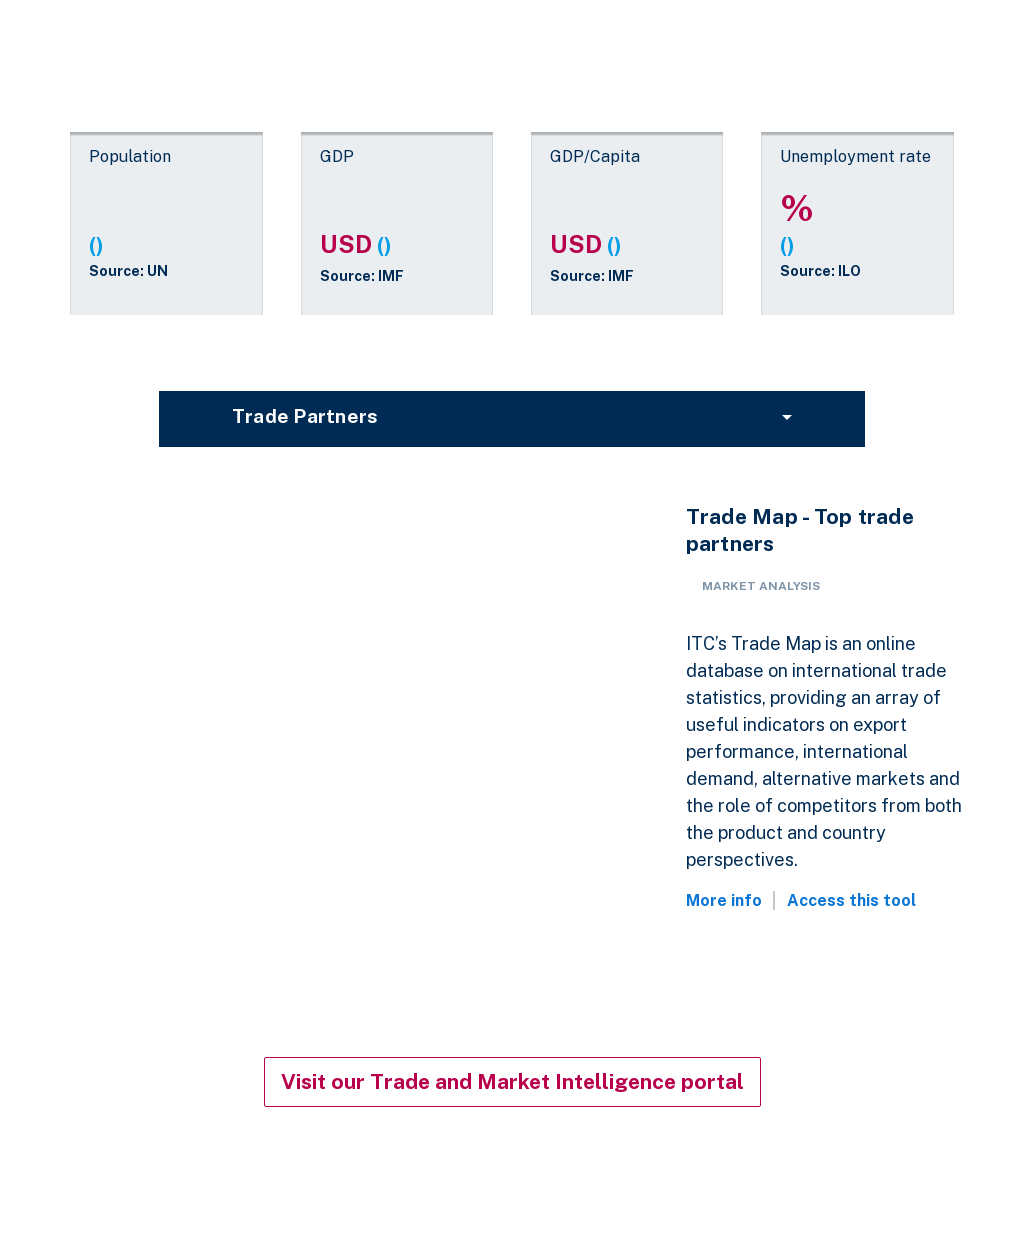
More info (724, 900)
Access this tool (851, 900)
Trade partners (305, 416)
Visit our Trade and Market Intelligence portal (512, 1081)
